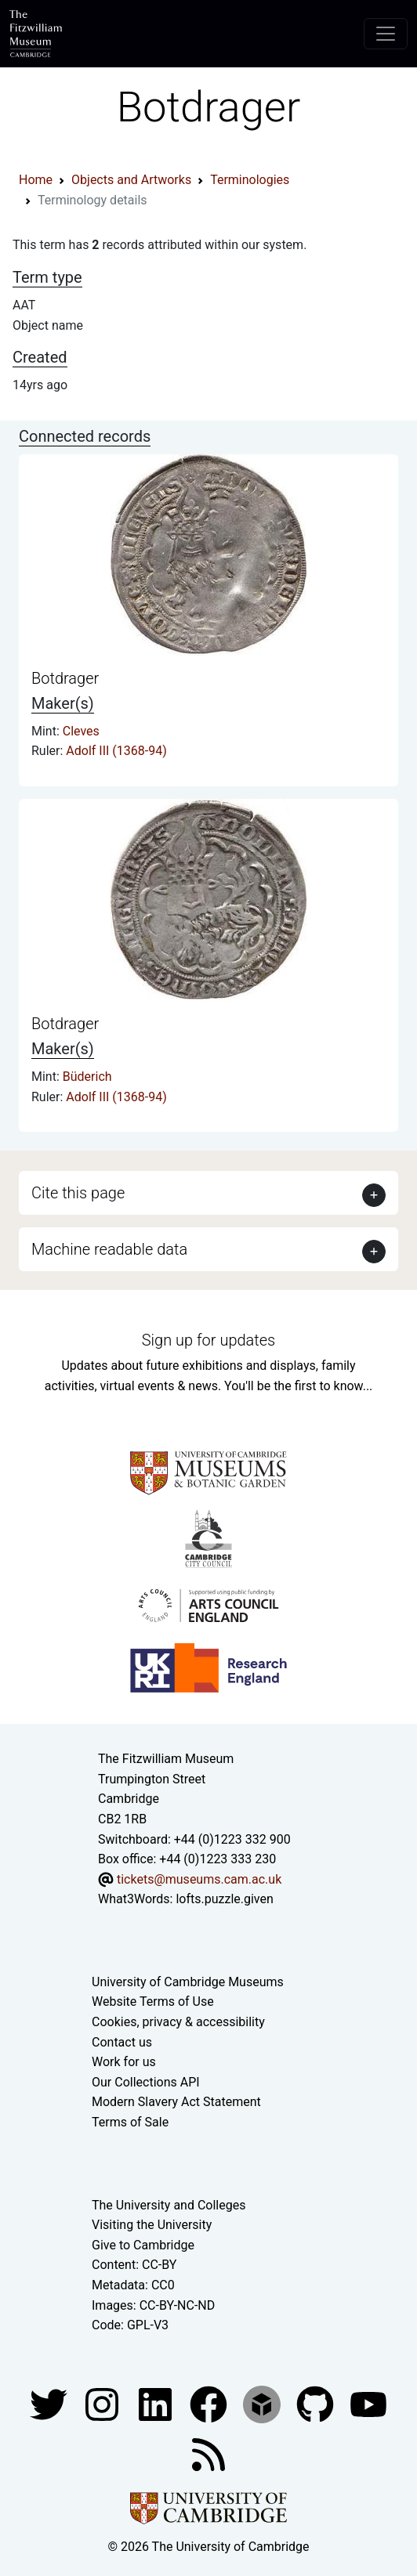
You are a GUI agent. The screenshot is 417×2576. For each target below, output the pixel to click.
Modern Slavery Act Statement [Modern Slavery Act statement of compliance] (176, 2101)
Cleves (81, 731)
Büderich (87, 1076)
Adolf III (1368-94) (116, 750)
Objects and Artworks (131, 179)
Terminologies (249, 179)
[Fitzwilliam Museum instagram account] (103, 2403)
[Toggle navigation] (386, 33)
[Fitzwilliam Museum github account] (316, 2403)
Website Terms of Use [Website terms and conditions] (153, 2001)
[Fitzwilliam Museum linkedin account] (210, 2403)
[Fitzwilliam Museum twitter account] (50, 2403)
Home (36, 179)
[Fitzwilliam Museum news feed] (208, 2453)
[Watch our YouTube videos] (368, 2403)
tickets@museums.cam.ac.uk (199, 1879)
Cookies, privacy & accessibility (178, 2021)
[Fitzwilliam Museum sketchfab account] (263, 2403)
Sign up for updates (208, 1340)
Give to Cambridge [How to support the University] (143, 2245)
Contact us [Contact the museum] (122, 2042)
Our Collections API (146, 2082)
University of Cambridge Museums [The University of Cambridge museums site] (188, 1981)
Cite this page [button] (78, 1192)
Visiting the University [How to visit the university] (152, 2224)
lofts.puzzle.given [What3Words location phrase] (224, 1898)
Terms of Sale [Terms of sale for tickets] (130, 2122)
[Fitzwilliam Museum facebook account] (156, 2403)
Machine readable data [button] (109, 1249)
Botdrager (65, 678)
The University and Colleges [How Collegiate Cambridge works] (168, 2205)
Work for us (124, 2061)
